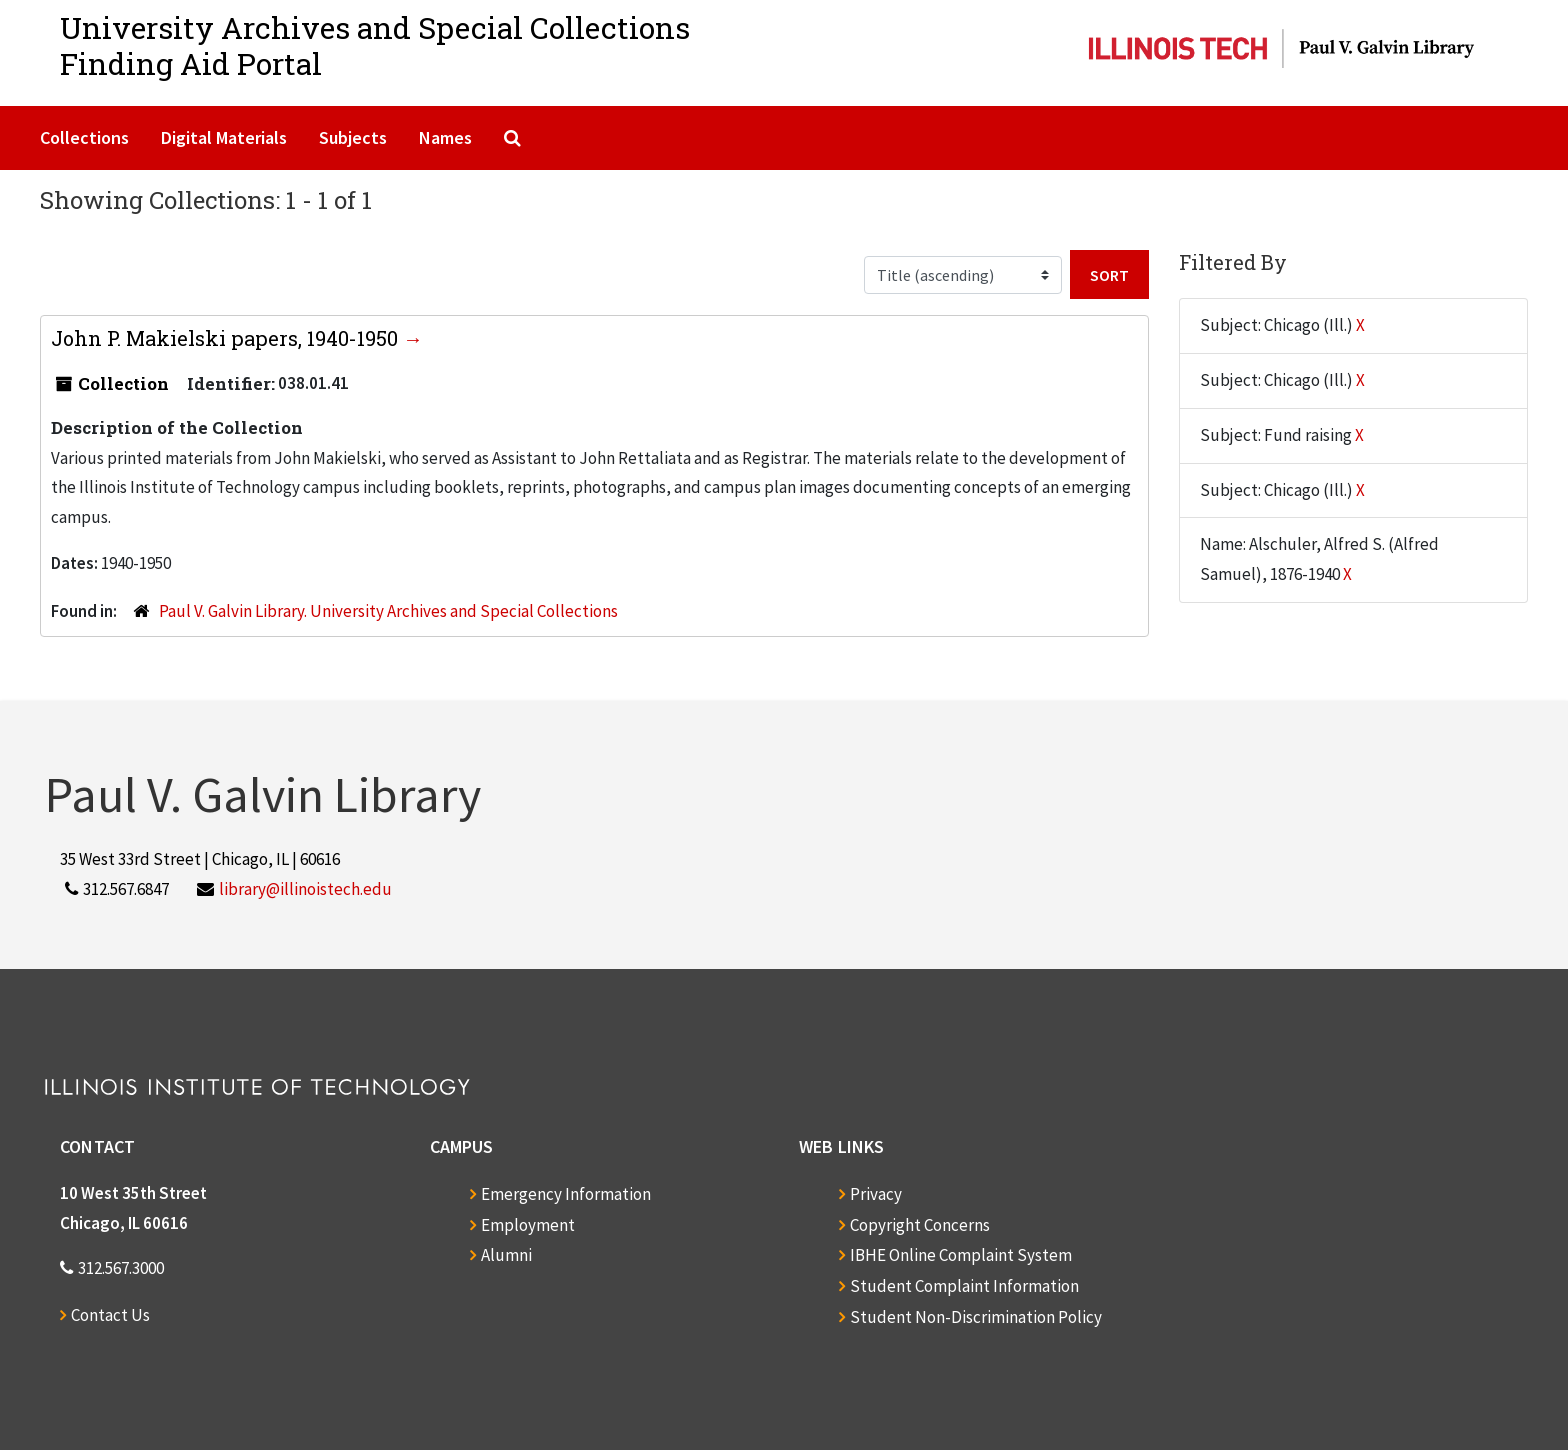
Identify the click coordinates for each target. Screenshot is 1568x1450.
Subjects (353, 137)
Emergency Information (566, 1194)
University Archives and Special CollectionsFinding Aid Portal (375, 45)
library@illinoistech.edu (305, 889)
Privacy (876, 1194)
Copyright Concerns (920, 1225)
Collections (84, 137)
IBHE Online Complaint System (961, 1255)
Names (445, 137)
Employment (528, 1225)
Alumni (506, 1255)
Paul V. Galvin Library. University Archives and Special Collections (388, 611)
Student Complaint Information (964, 1286)
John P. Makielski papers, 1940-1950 (227, 338)
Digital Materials (224, 137)
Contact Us (110, 1315)
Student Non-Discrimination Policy (976, 1317)
